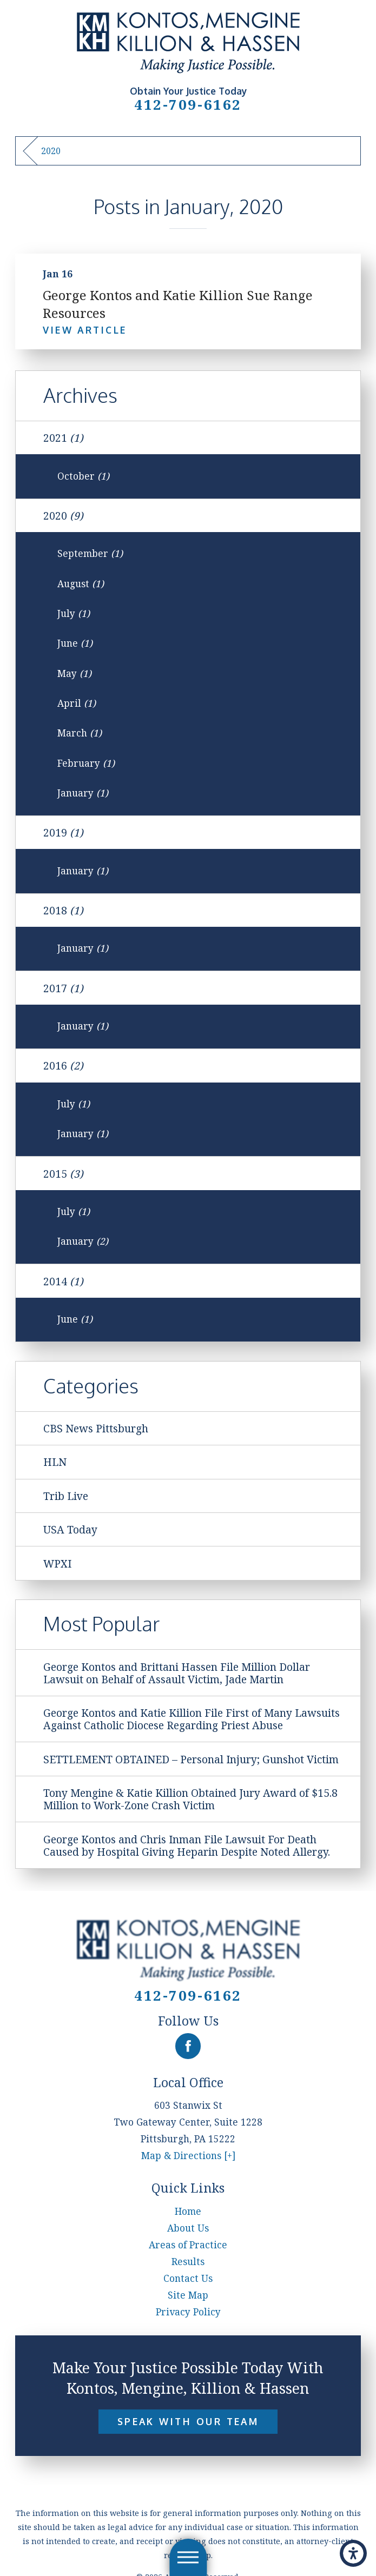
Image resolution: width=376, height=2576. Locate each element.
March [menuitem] (79, 733)
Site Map (188, 2295)
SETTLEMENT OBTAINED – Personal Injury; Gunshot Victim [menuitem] (191, 1759)
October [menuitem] (83, 476)
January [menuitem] (82, 793)
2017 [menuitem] (63, 988)
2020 (51, 151)
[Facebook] (188, 2046)
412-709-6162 (188, 104)
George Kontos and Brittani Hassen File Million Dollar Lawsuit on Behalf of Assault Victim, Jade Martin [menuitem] (176, 1673)
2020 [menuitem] (63, 515)
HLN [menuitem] (55, 1462)
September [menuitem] (90, 553)
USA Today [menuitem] (70, 1529)
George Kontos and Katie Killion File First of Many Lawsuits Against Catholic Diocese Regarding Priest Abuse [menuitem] (191, 1718)
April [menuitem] (76, 703)
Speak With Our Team (188, 2421)
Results (188, 2261)
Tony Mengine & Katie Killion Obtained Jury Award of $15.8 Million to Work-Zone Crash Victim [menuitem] (190, 1799)
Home (188, 2211)
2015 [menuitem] (63, 1173)
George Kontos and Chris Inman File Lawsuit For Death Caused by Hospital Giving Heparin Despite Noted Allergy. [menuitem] (186, 1845)
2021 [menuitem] (63, 437)
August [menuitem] (80, 583)
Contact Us (188, 2278)
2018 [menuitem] (63, 910)
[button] (353, 2553)
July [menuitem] (73, 613)
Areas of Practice (188, 2245)
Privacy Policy (188, 2312)
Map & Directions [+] (188, 2155)
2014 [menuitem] (63, 1281)
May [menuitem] (74, 673)
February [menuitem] (86, 763)
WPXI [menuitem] (57, 1563)
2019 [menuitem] (63, 832)
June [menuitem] (75, 643)
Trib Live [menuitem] (65, 1496)
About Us (188, 2228)
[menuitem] (188, 2211)
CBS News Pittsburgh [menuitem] (95, 1428)
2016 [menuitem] (63, 1065)
